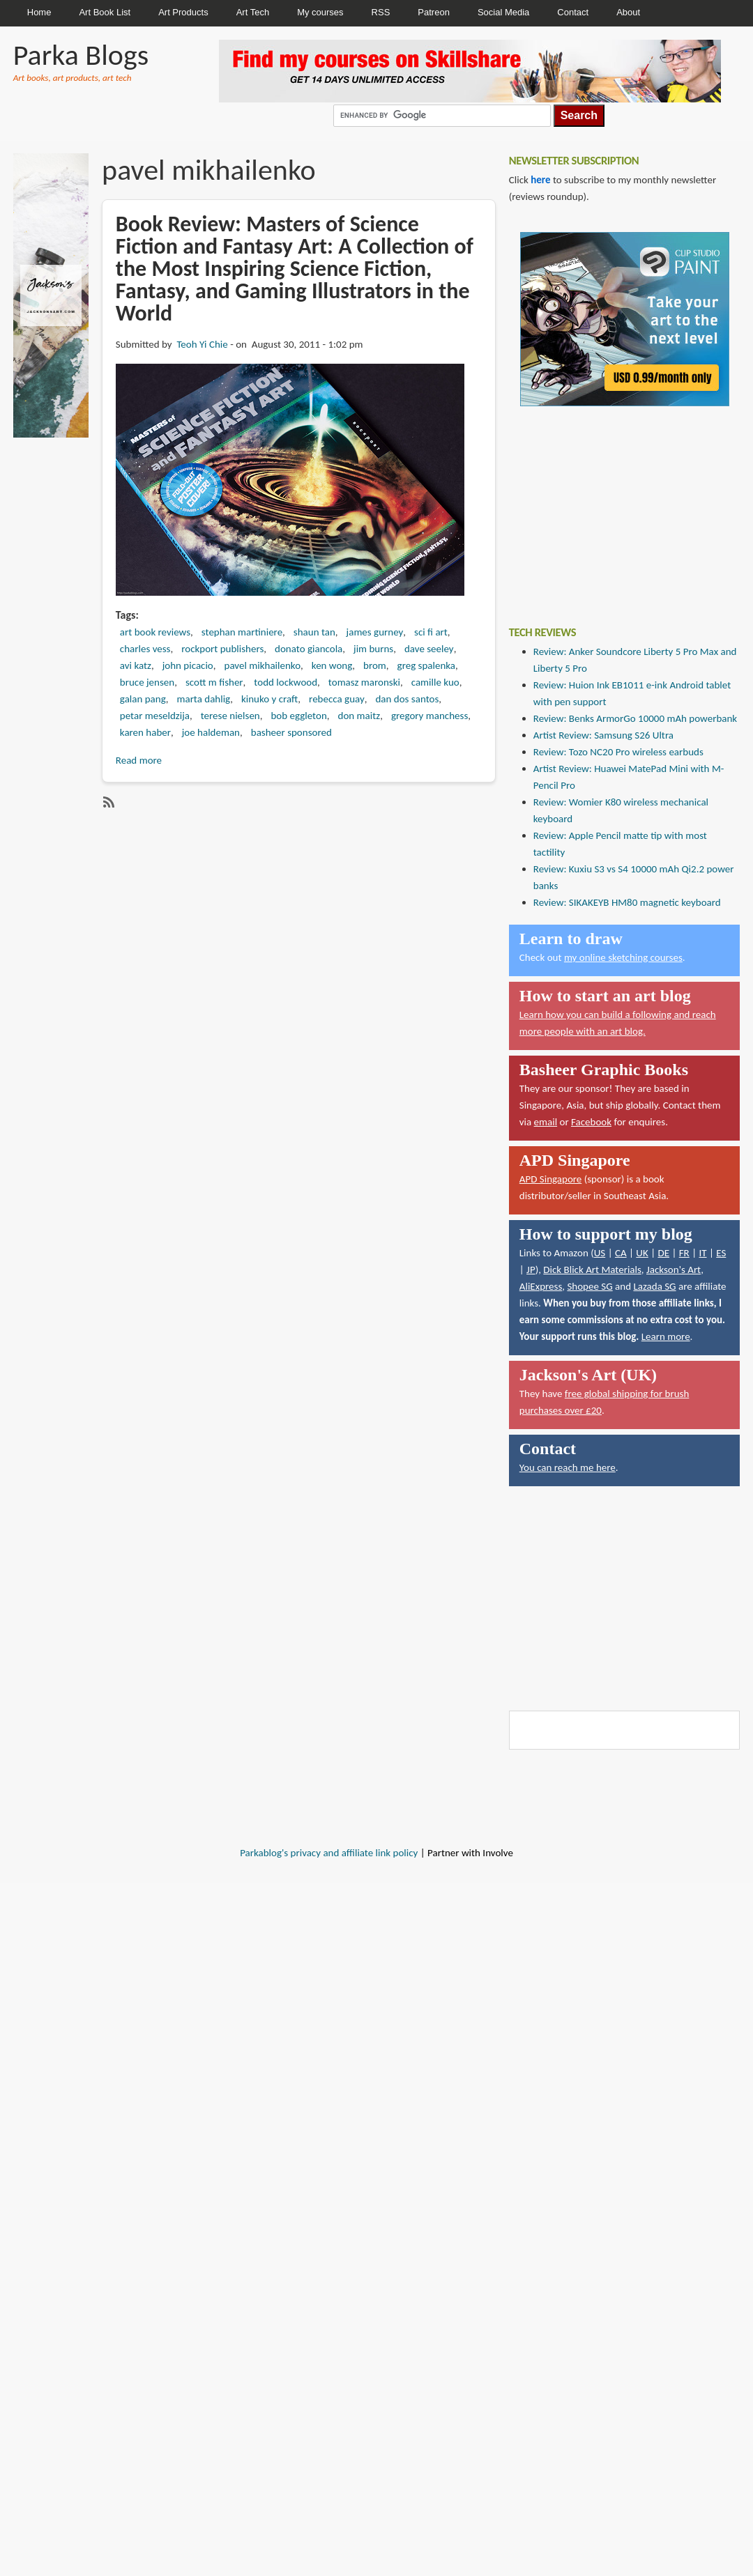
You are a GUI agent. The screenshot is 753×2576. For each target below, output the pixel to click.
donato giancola (308, 648)
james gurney (375, 632)
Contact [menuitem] (572, 12)
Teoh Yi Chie (201, 344)
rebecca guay (337, 699)
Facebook (591, 1122)
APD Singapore (550, 1179)
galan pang (143, 699)
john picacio (187, 665)
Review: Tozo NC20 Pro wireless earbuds (618, 752)
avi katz (135, 665)
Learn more (665, 1336)
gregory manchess (429, 715)
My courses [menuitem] (320, 12)
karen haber (145, 732)
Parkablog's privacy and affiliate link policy (329, 1852)
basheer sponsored (291, 732)
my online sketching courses (623, 957)
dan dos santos (407, 699)
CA (621, 1253)
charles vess (145, 648)
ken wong (332, 665)
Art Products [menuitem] (183, 12)
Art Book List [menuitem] (104, 12)
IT (702, 1253)
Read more (139, 760)
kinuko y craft (269, 699)
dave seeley (429, 648)
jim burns (373, 648)
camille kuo (435, 682)
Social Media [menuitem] (503, 12)
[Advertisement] (613, 506)
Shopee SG (589, 1286)
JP (530, 1269)
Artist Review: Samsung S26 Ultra (603, 735)
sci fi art (431, 632)
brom (374, 665)
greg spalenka (426, 665)
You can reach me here (567, 1467)
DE (663, 1253)
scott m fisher (214, 682)
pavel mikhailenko (263, 665)
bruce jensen (147, 682)
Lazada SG (654, 1286)
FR (684, 1253)
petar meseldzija (155, 715)
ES (721, 1253)
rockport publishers (222, 648)
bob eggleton (298, 715)
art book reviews (155, 632)
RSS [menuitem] (381, 12)
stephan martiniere (241, 632)
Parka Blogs (81, 54)
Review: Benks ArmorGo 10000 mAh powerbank (635, 718)
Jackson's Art (673, 1269)
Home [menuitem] (39, 12)
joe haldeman (211, 732)
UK (642, 1253)
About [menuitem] (628, 12)
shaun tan (314, 632)
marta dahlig (203, 699)
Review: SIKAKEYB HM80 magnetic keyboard (627, 902)
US (600, 1253)
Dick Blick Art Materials (592, 1269)
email (546, 1122)
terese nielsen (230, 715)
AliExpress (541, 1286)
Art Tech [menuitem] (252, 12)
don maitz (359, 715)
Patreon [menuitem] (434, 12)
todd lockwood (285, 682)
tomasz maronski (364, 682)
